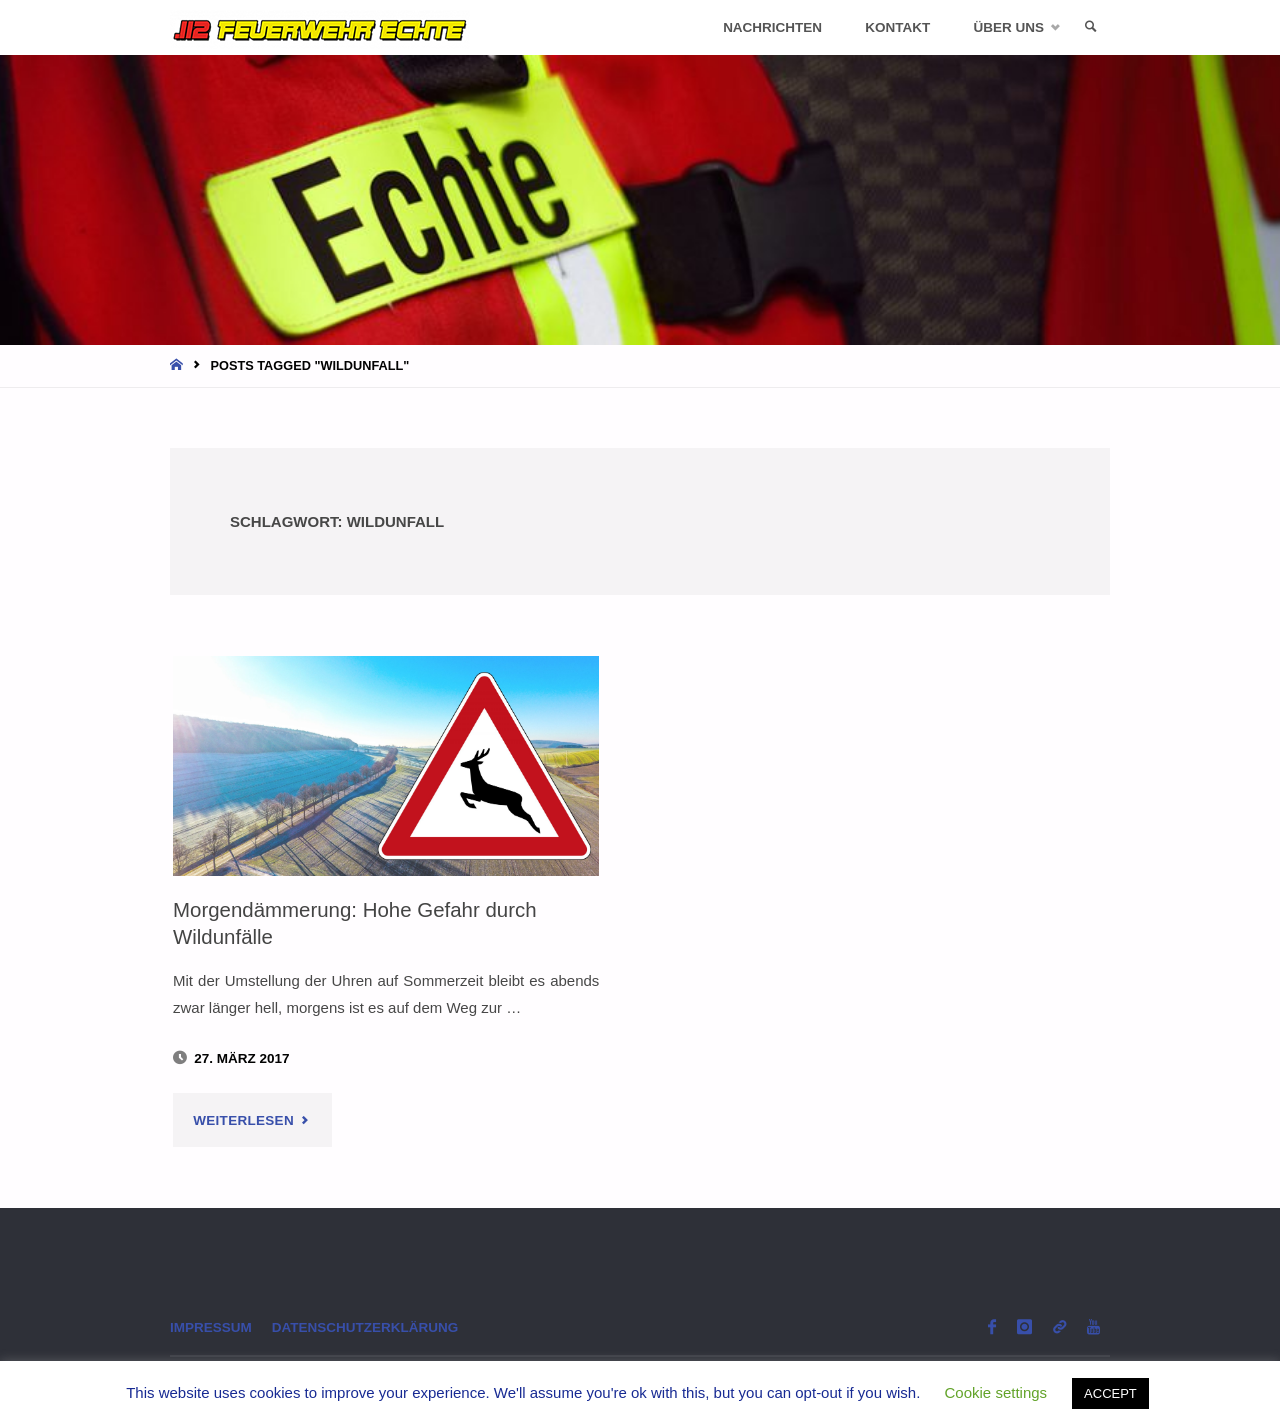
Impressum (211, 1327)
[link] (1091, 27)
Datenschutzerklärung (365, 1327)
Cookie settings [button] (996, 1392)
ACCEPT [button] (1110, 1393)
